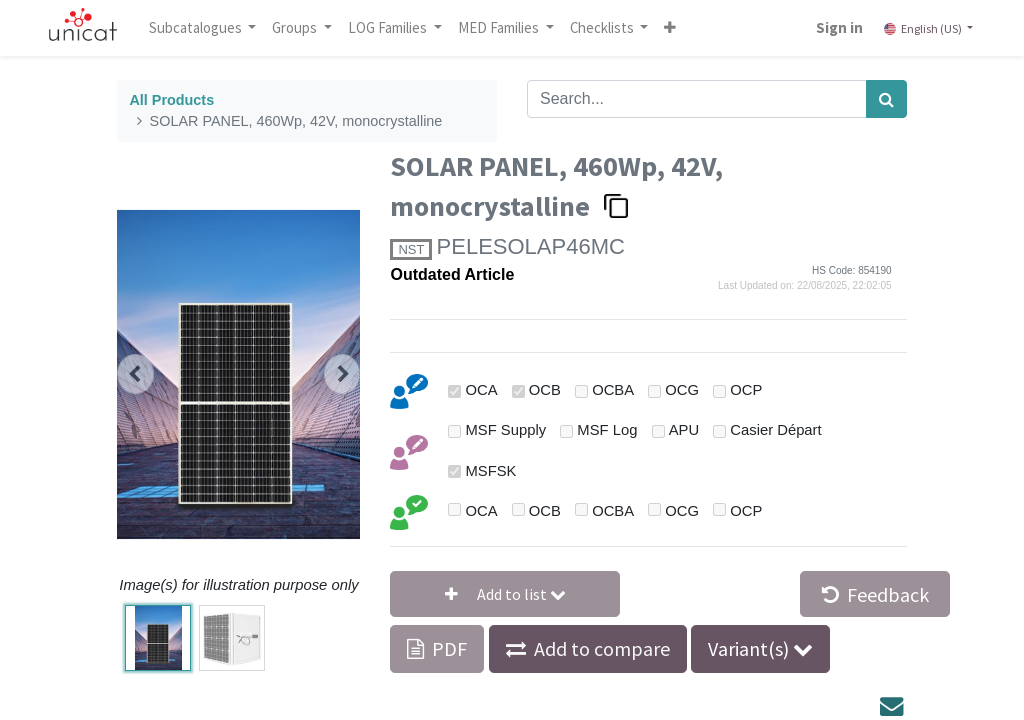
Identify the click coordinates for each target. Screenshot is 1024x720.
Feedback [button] (875, 594)
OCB (545, 390)
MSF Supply (506, 430)
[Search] (886, 99)
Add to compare (602, 648)
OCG (682, 390)
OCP (746, 390)
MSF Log (607, 430)
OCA (482, 390)
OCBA (613, 390)
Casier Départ (775, 430)
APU (684, 430)
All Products (171, 100)
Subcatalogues (197, 27)
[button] (671, 28)
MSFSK (491, 471)
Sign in (839, 27)
